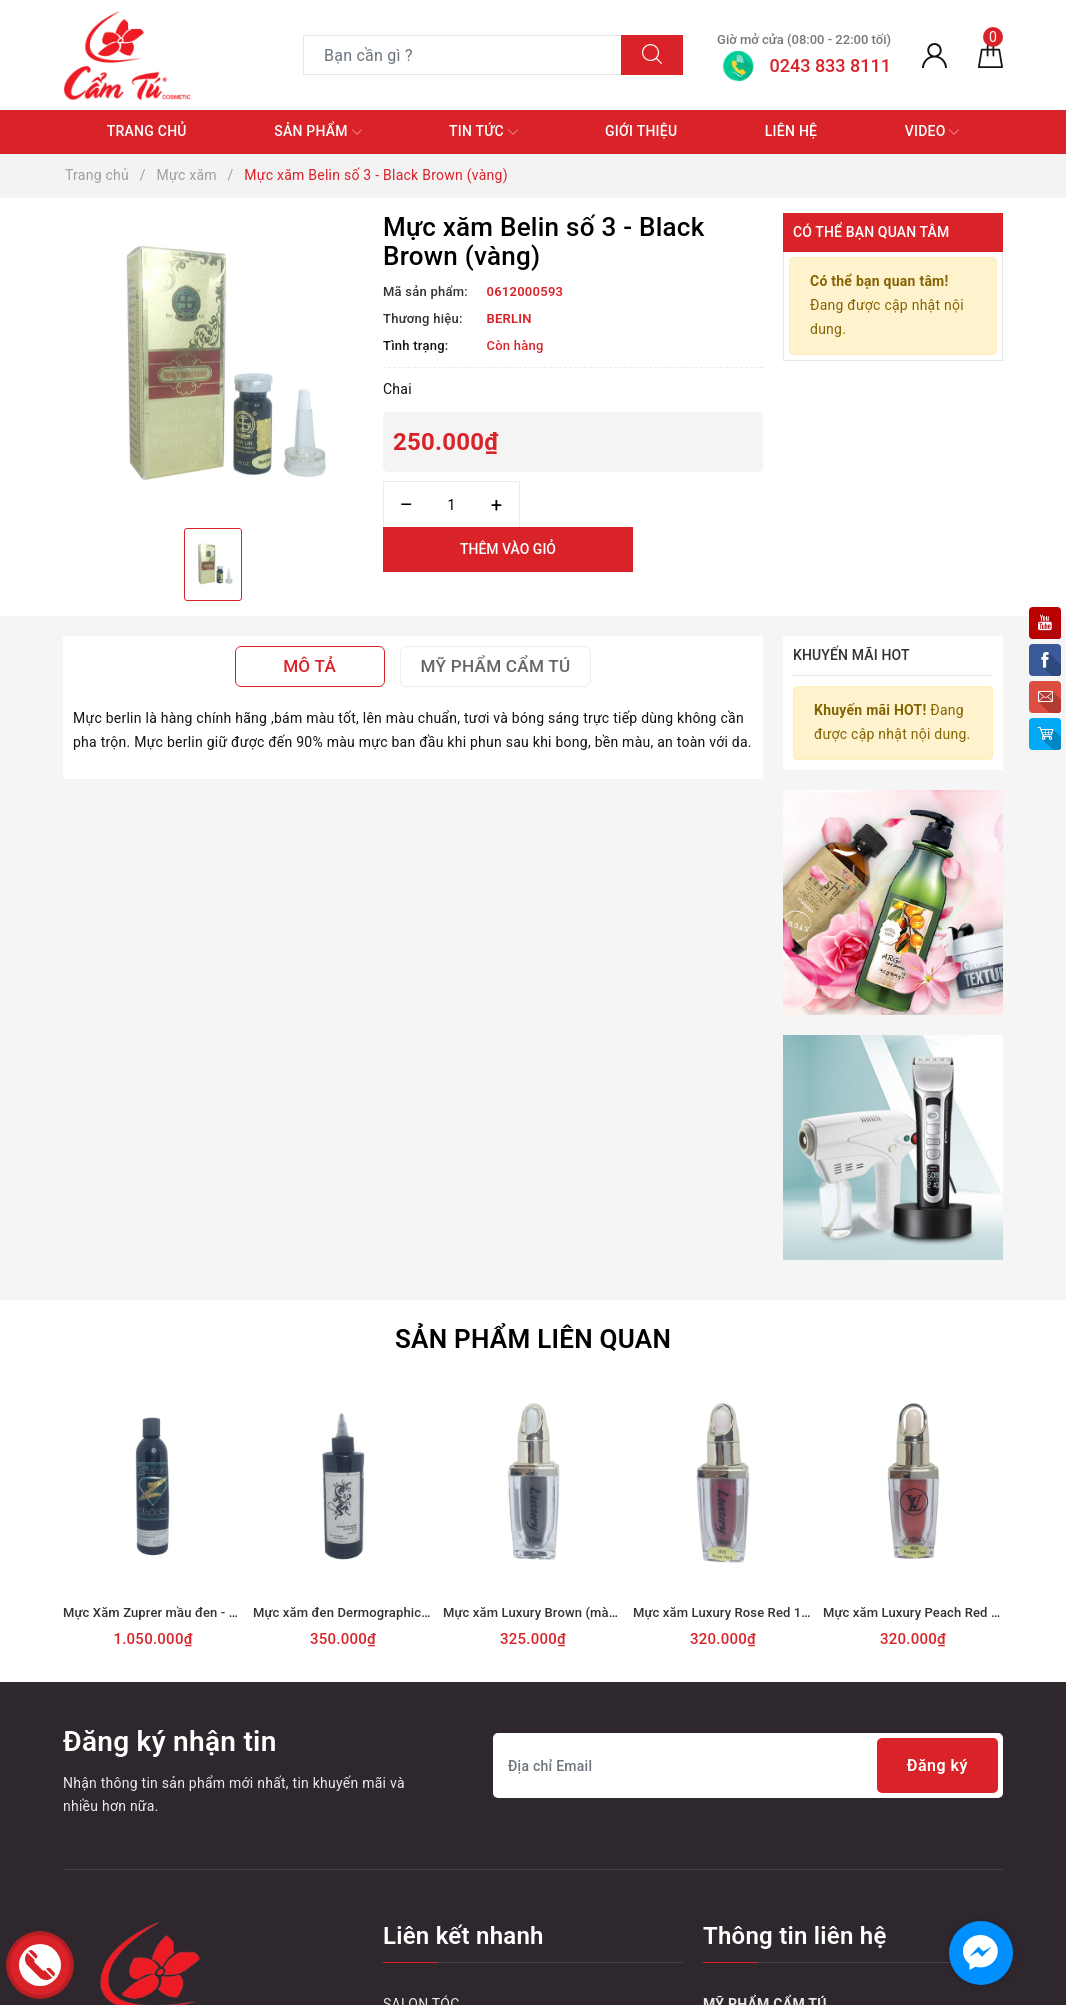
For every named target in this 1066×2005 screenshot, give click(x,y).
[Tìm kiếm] (652, 55)
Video (932, 132)
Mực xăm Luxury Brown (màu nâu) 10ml (561, 1612)
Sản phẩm (317, 132)
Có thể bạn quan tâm (871, 232)
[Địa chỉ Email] (748, 1765)
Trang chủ (147, 131)
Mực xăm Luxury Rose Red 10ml (728, 1612)
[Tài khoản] (934, 55)
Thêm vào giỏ (508, 549)
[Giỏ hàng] (990, 55)
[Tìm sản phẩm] (462, 55)
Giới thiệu (641, 131)
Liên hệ (791, 131)
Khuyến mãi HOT (851, 655)
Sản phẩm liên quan (533, 1339)
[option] (213, 363)
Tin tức (483, 132)
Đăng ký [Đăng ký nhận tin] (937, 1765)
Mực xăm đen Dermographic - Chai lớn (367, 1612)
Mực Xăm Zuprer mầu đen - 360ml (164, 1612)
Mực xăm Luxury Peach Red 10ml (922, 1612)
